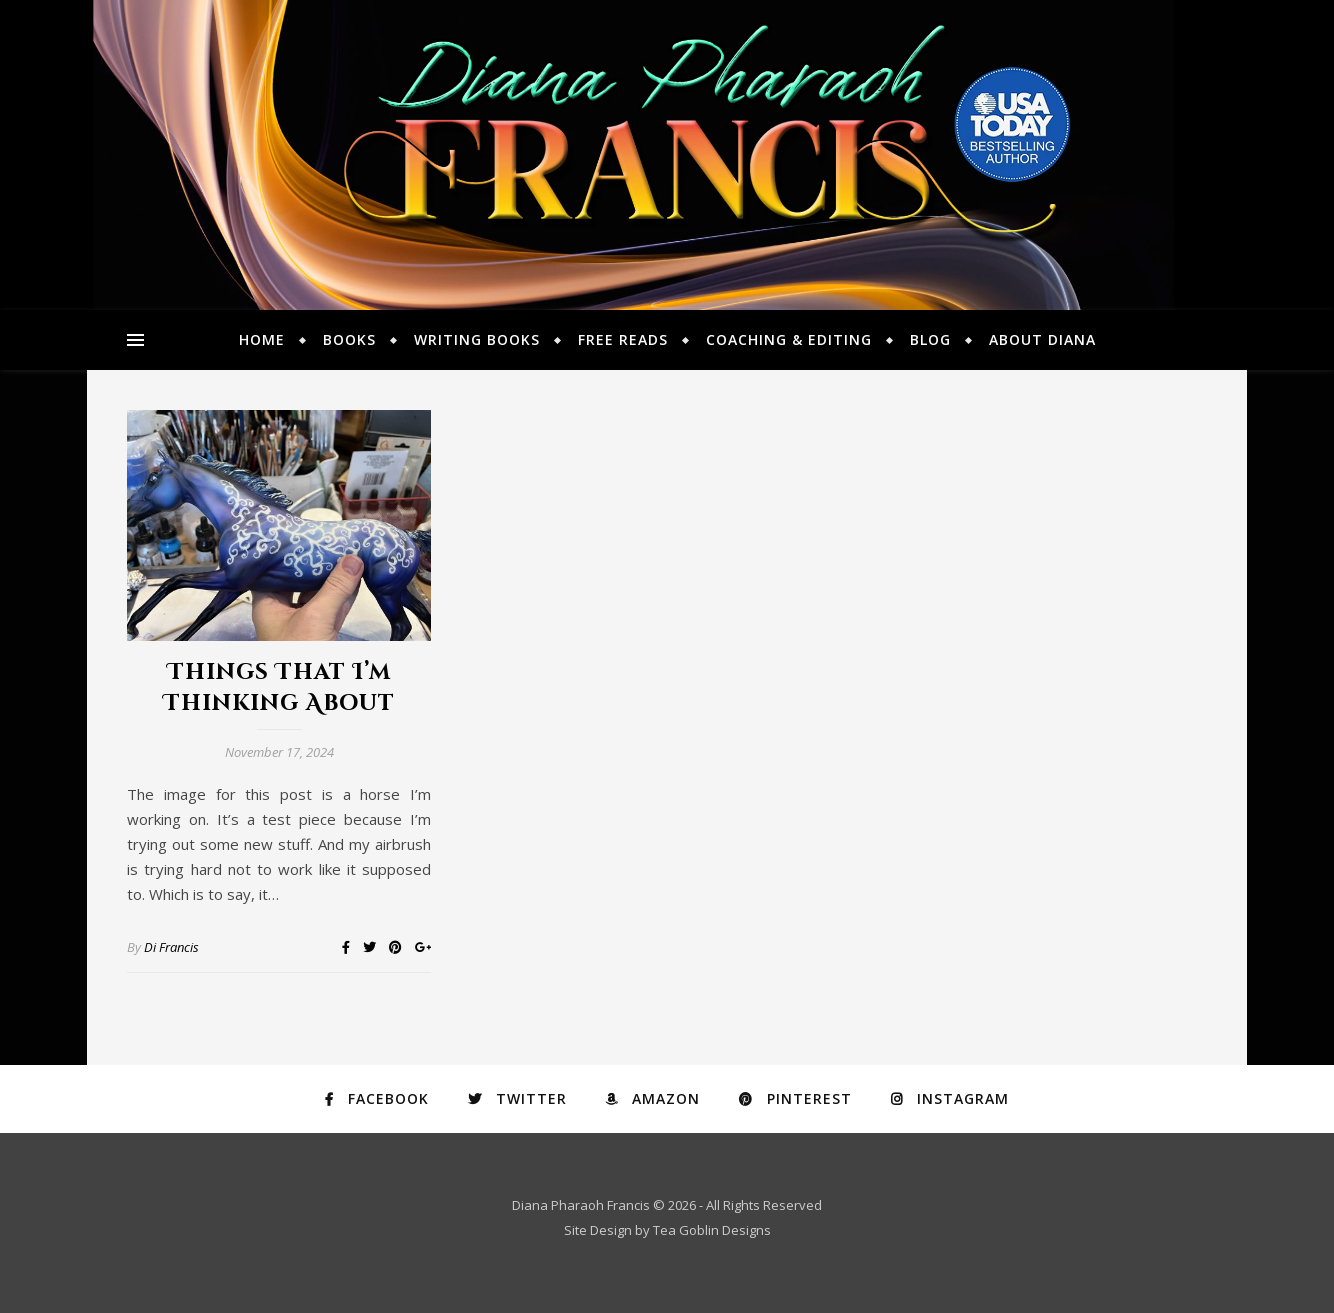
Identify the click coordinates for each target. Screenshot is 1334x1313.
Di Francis (171, 947)
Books (349, 339)
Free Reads (623, 339)
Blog (930, 339)
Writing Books (477, 339)
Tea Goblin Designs (712, 1230)
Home (262, 339)
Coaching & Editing (789, 339)
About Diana (1042, 339)
